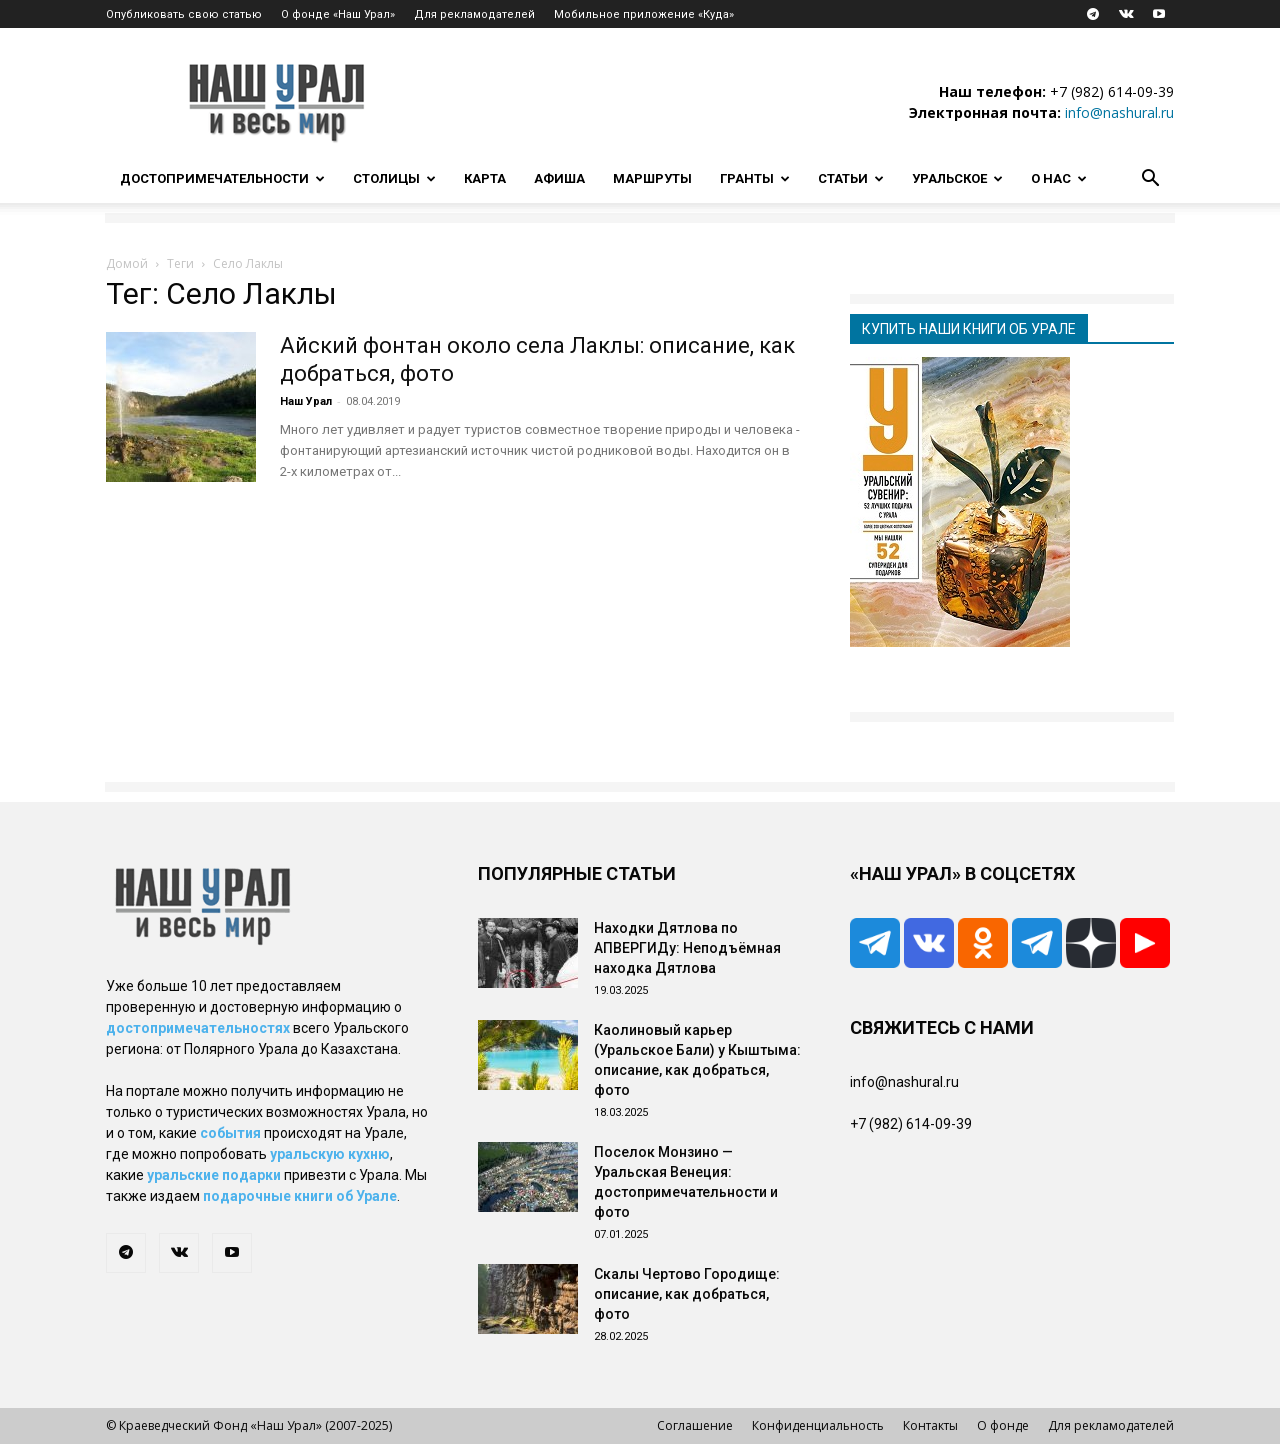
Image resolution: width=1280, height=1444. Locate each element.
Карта (485, 178)
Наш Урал (306, 401)
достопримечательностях (198, 1028)
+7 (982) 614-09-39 (1112, 91)
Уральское (957, 178)
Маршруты (652, 178)
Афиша (559, 178)
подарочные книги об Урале (300, 1196)
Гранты (755, 178)
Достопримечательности (222, 178)
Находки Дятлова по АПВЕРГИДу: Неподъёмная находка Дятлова (687, 948)
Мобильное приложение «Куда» (644, 14)
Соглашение (695, 1425)
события (230, 1133)
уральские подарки (214, 1175)
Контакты (930, 1425)
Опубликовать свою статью (184, 14)
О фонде (1003, 1425)
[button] (1150, 180)
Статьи (851, 178)
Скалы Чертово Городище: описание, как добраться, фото (687, 1294)
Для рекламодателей (474, 14)
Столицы (394, 178)
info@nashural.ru (1119, 112)
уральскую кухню (330, 1154)
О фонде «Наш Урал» (338, 14)
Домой (127, 263)
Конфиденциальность (818, 1425)
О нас (1059, 178)
